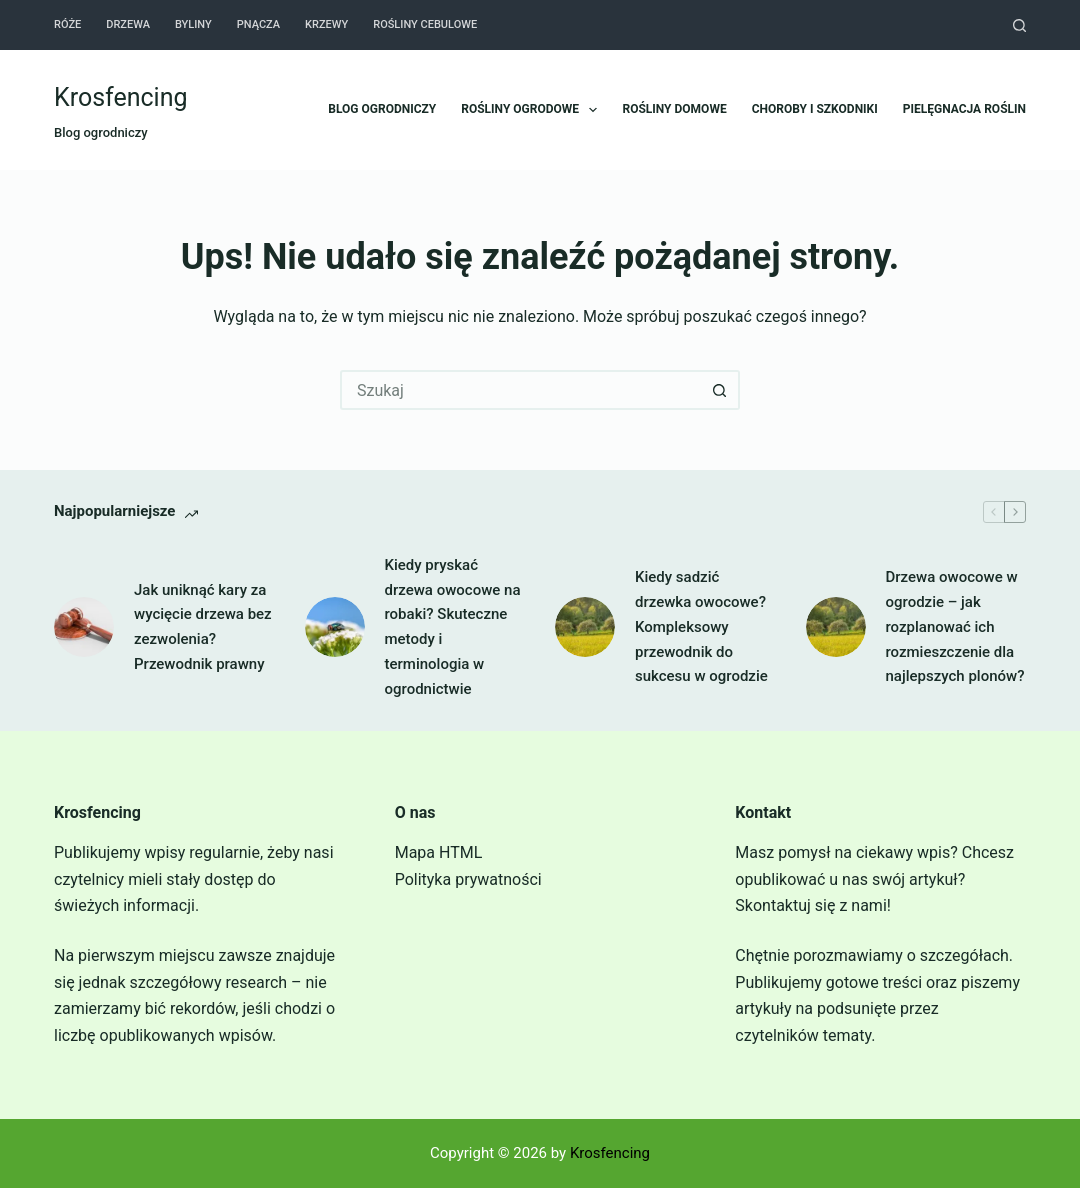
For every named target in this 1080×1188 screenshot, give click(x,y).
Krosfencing (121, 97)
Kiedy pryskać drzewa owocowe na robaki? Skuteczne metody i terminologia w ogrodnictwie (453, 627)
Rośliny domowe (674, 109)
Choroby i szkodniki (815, 109)
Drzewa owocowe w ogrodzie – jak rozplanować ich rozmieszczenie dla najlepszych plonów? (955, 626)
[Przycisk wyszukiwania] (720, 390)
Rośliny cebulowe (425, 24)
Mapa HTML (439, 852)
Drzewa (128, 24)
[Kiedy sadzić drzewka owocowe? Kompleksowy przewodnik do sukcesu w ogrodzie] (585, 627)
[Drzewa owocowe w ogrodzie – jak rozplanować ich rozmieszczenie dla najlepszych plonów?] (836, 627)
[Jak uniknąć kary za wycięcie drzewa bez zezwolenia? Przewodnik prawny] (84, 627)
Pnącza (258, 24)
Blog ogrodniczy (382, 109)
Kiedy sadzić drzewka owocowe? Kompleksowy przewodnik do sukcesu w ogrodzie (701, 626)
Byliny (193, 24)
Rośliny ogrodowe (533, 110)
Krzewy (326, 24)
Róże (67, 24)
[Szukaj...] (520, 390)
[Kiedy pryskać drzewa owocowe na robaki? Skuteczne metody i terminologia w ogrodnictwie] (335, 627)
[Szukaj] (1019, 25)
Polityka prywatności (468, 879)
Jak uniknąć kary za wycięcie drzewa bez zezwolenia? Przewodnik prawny (203, 627)
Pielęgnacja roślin (964, 109)
